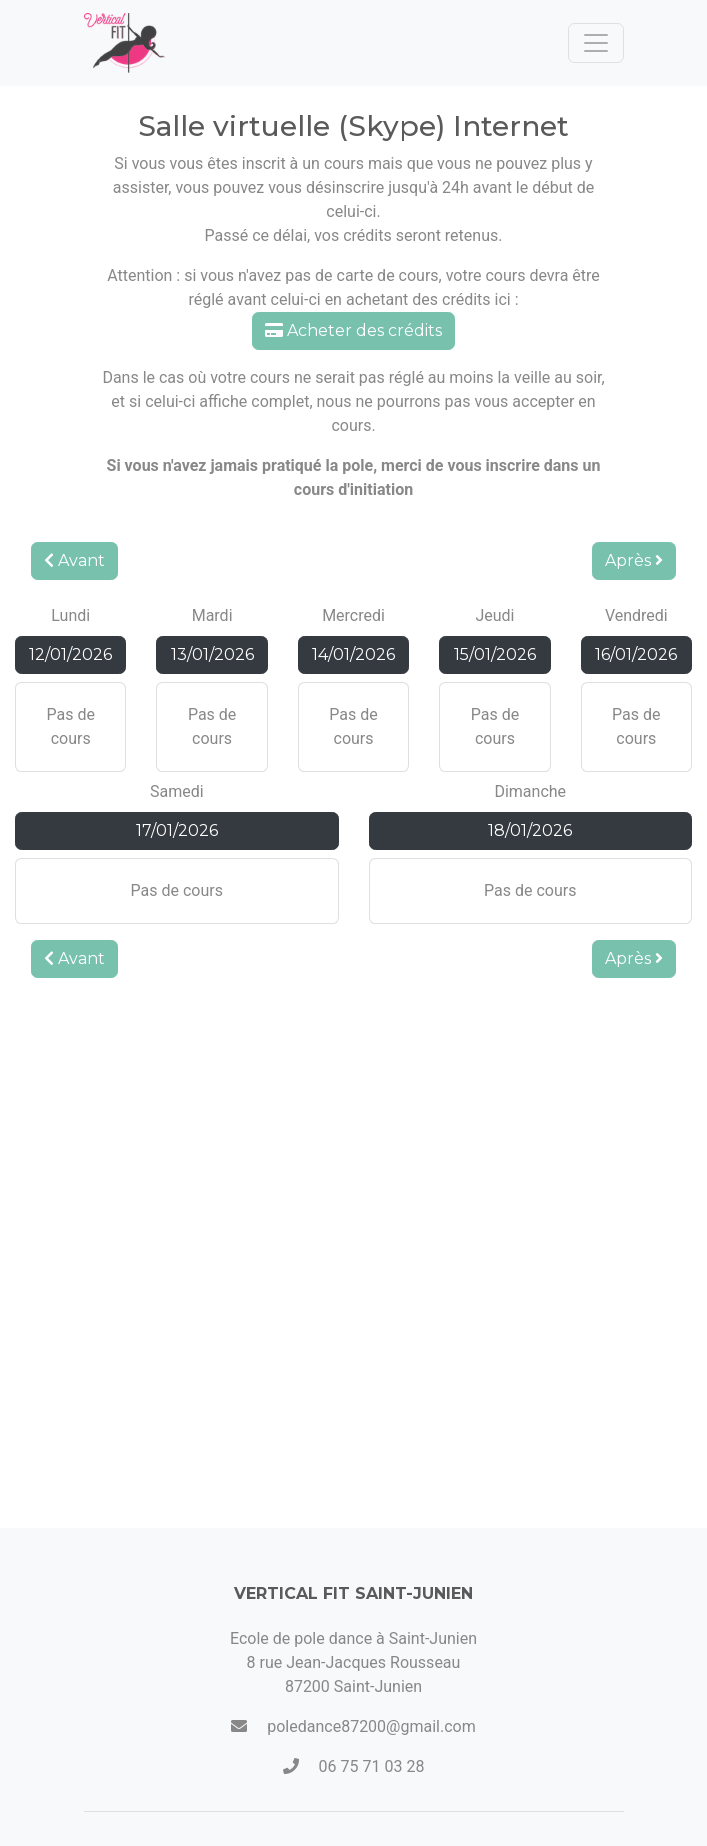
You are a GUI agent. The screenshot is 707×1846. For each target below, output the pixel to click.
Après (634, 560)
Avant (74, 560)
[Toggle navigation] (596, 43)
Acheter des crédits (353, 330)
